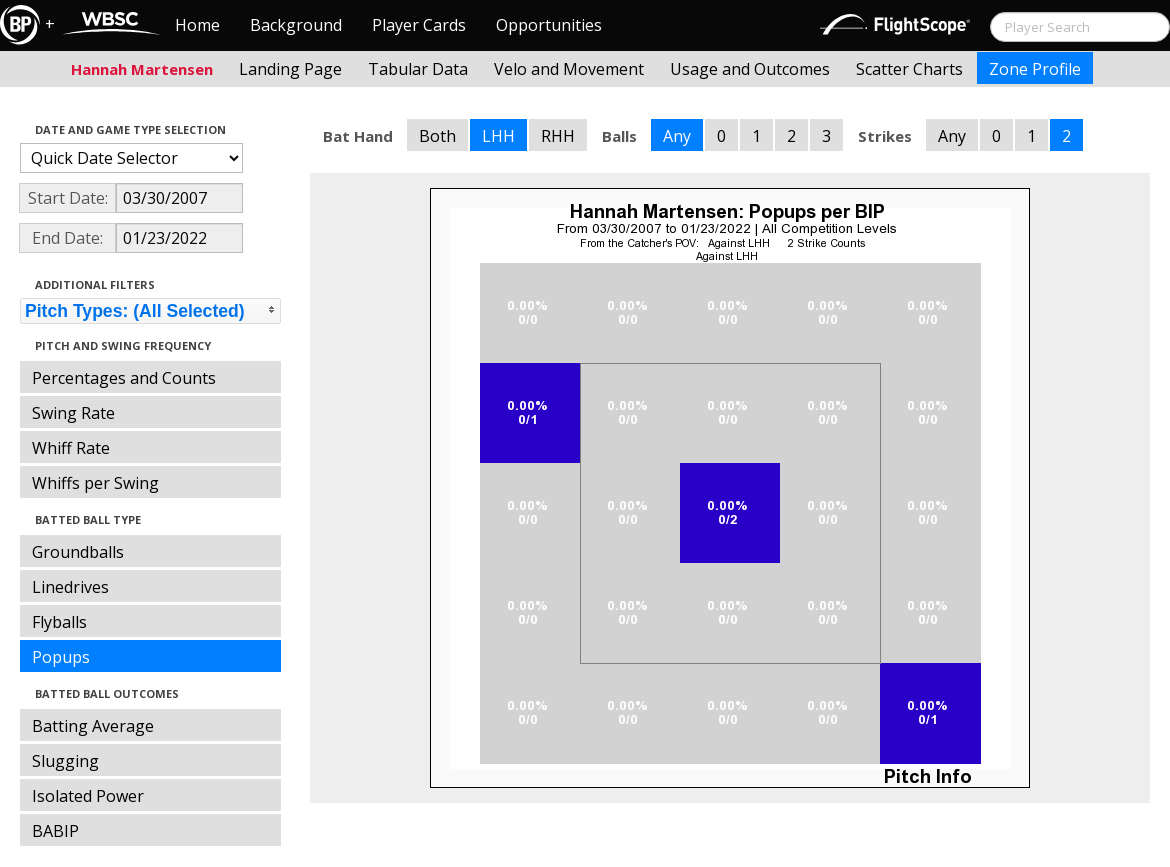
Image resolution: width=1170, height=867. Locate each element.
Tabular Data (418, 69)
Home (197, 25)
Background (296, 25)
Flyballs (59, 622)
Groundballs (78, 552)
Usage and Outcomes (750, 69)
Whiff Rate (71, 448)
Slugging (65, 761)
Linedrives (70, 587)
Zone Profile (1035, 69)
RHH (558, 136)
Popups (61, 657)
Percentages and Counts (124, 378)
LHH (498, 136)
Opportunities (549, 25)
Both (437, 136)
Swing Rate (73, 413)
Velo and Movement (569, 69)
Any (677, 136)
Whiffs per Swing (95, 483)
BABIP (55, 831)
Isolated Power (88, 796)
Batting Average (93, 726)
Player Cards (419, 25)
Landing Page (290, 69)
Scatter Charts (909, 69)
